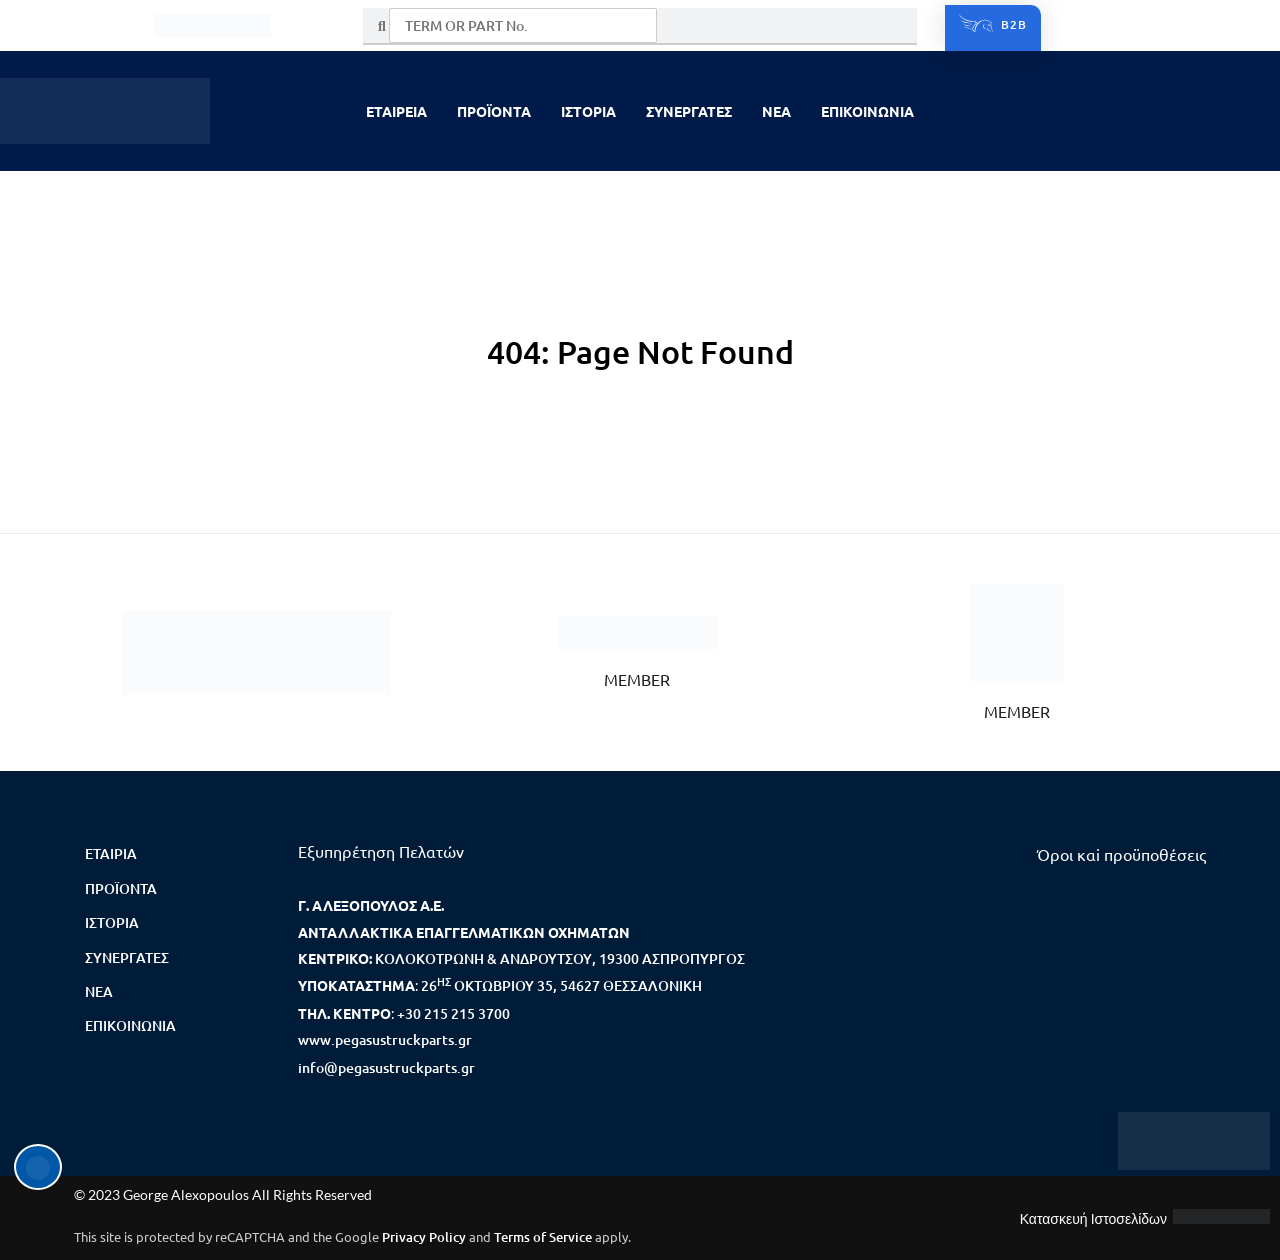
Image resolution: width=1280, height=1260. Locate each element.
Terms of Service (543, 1237)
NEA (776, 111)
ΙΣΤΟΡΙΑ (588, 111)
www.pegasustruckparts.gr (385, 1039)
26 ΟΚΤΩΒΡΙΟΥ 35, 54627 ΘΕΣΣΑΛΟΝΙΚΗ (561, 985)
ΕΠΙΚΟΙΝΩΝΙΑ (867, 111)
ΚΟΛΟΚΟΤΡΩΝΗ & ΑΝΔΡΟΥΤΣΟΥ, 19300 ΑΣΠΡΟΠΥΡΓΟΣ (560, 958)
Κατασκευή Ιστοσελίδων (1093, 1218)
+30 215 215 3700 (453, 1013)
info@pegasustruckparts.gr (386, 1067)
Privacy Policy (424, 1237)
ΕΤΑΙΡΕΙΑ (396, 111)
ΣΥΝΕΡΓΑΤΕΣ (689, 111)
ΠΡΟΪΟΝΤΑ (494, 111)
